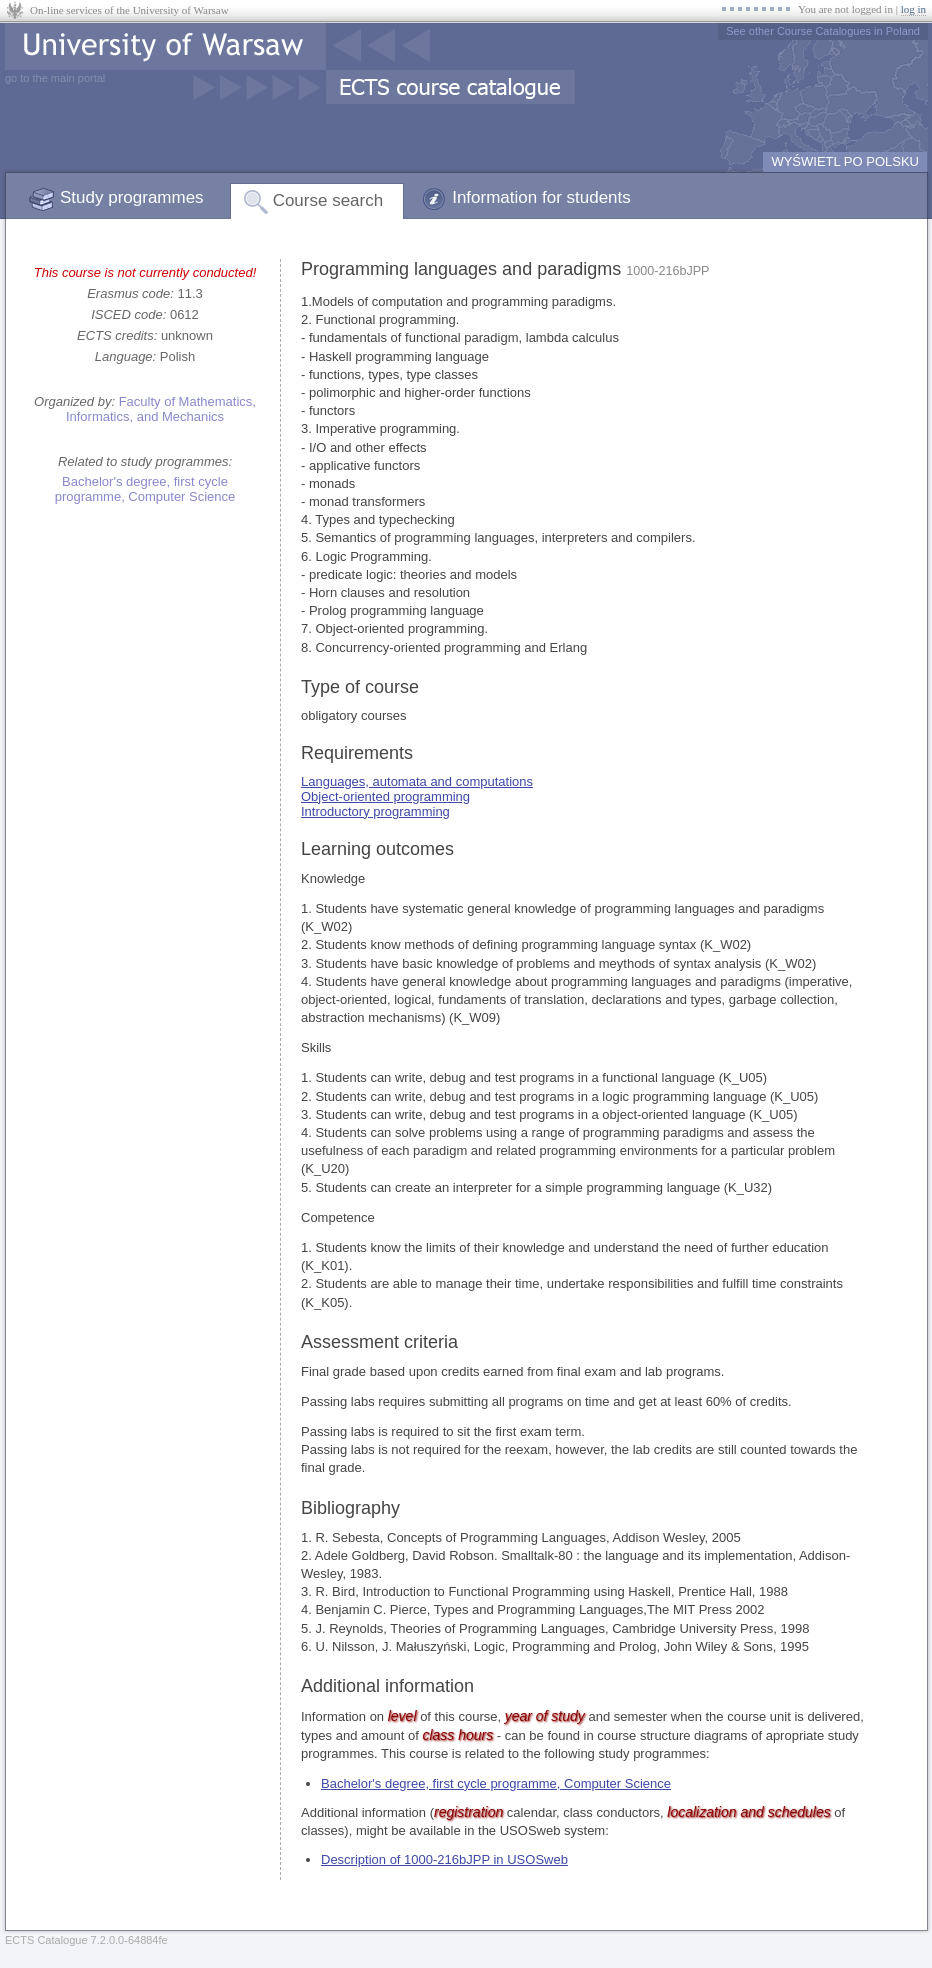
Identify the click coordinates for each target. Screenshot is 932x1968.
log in (913, 9)
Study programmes (132, 197)
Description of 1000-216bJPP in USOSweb (444, 1859)
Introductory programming (375, 811)
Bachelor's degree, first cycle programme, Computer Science (145, 489)
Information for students (541, 197)
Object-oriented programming (385, 796)
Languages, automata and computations (417, 781)
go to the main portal (55, 78)
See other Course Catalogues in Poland (823, 31)
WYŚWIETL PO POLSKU (845, 161)
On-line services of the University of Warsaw (129, 10)
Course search (328, 200)
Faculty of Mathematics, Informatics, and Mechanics (161, 409)
